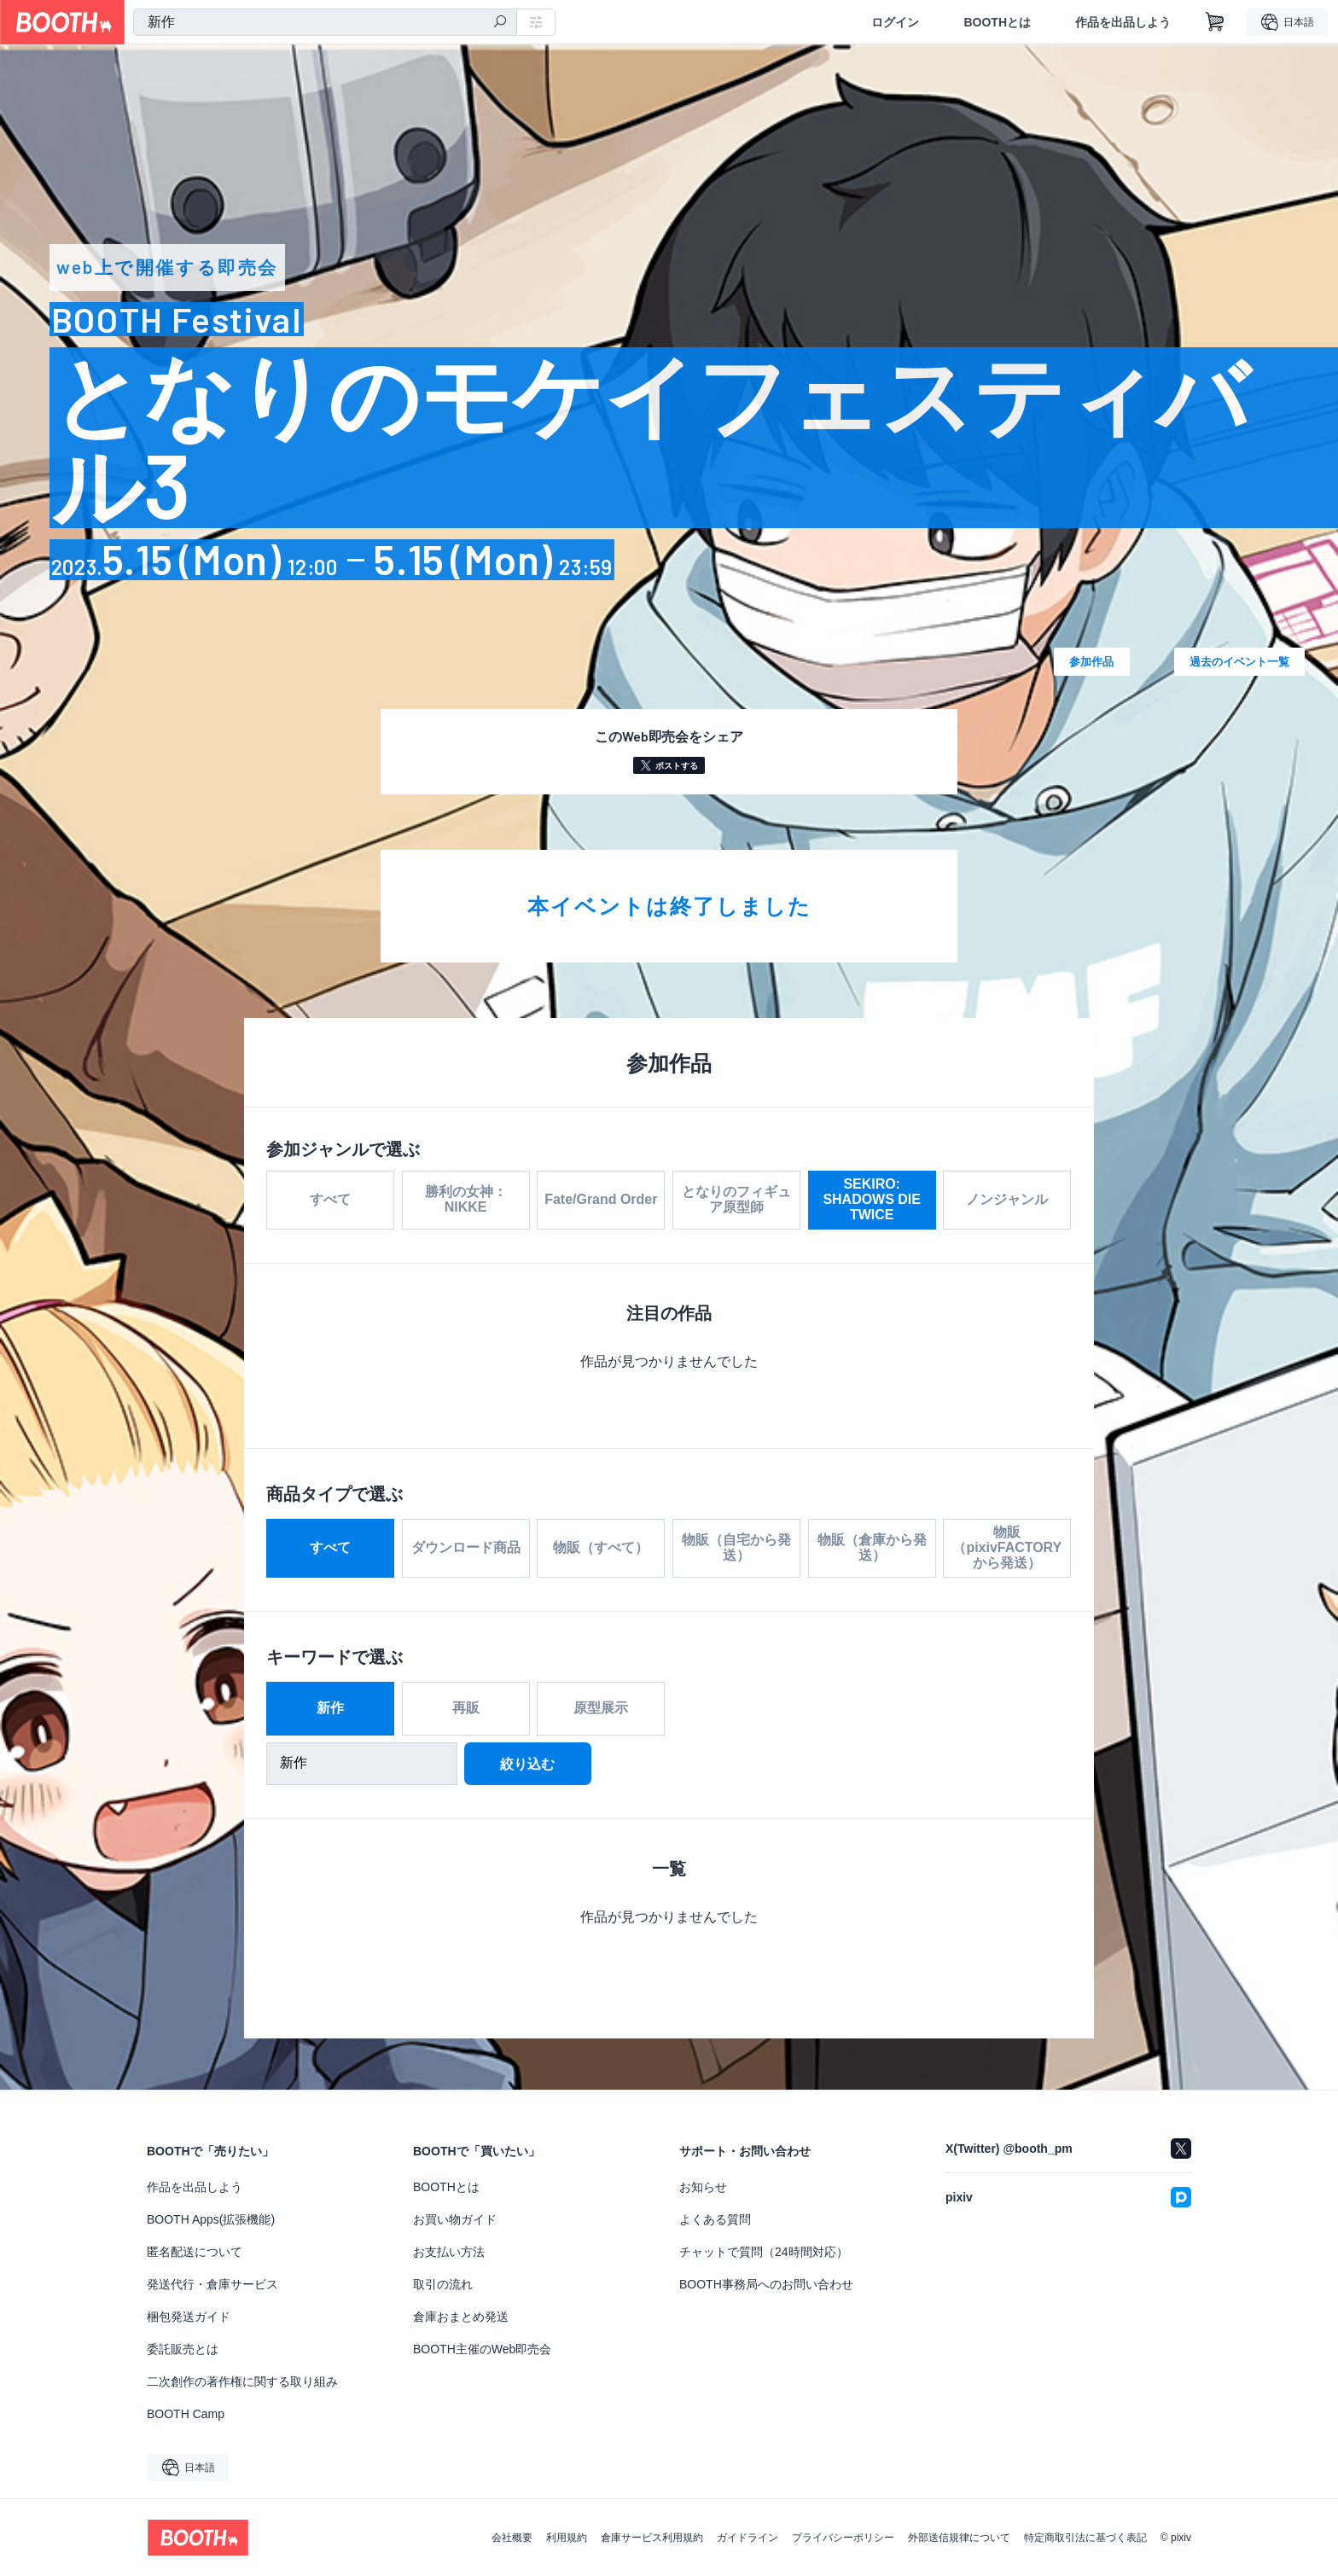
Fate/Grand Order (600, 1199)
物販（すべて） (601, 1551)
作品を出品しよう (1123, 22)
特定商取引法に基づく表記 (1085, 2537)
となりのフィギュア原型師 (736, 1199)
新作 (330, 1711)
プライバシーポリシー (843, 2537)
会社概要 (512, 2537)
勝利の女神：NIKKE (466, 1199)
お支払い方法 (449, 2252)
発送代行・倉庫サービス (212, 2284)
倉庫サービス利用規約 (652, 2537)
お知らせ (703, 2187)
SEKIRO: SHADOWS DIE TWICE (872, 1199)
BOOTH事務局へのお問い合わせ (766, 2284)
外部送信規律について (959, 2537)
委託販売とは (182, 2349)
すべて (330, 1199)
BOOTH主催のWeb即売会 (482, 2349)
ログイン (895, 22)
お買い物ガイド (455, 2219)
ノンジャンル (1007, 1199)
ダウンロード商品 (466, 1551)
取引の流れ (443, 2284)
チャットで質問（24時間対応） (763, 2252)
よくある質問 (715, 2219)
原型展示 (600, 1711)
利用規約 (566, 2537)
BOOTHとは (997, 22)
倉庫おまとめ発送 (461, 2316)
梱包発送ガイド (188, 2316)
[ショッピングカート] (1215, 22)
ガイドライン (747, 2537)
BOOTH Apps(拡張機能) (211, 2219)
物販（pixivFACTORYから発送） (1007, 1550)
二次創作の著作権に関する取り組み (242, 2381)
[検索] (500, 23)
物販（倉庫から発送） (872, 1551)
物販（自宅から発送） (736, 1551)
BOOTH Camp (185, 2414)
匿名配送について (194, 2252)
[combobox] (325, 22)
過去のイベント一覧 (1239, 661)
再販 (466, 1711)
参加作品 (1091, 661)
